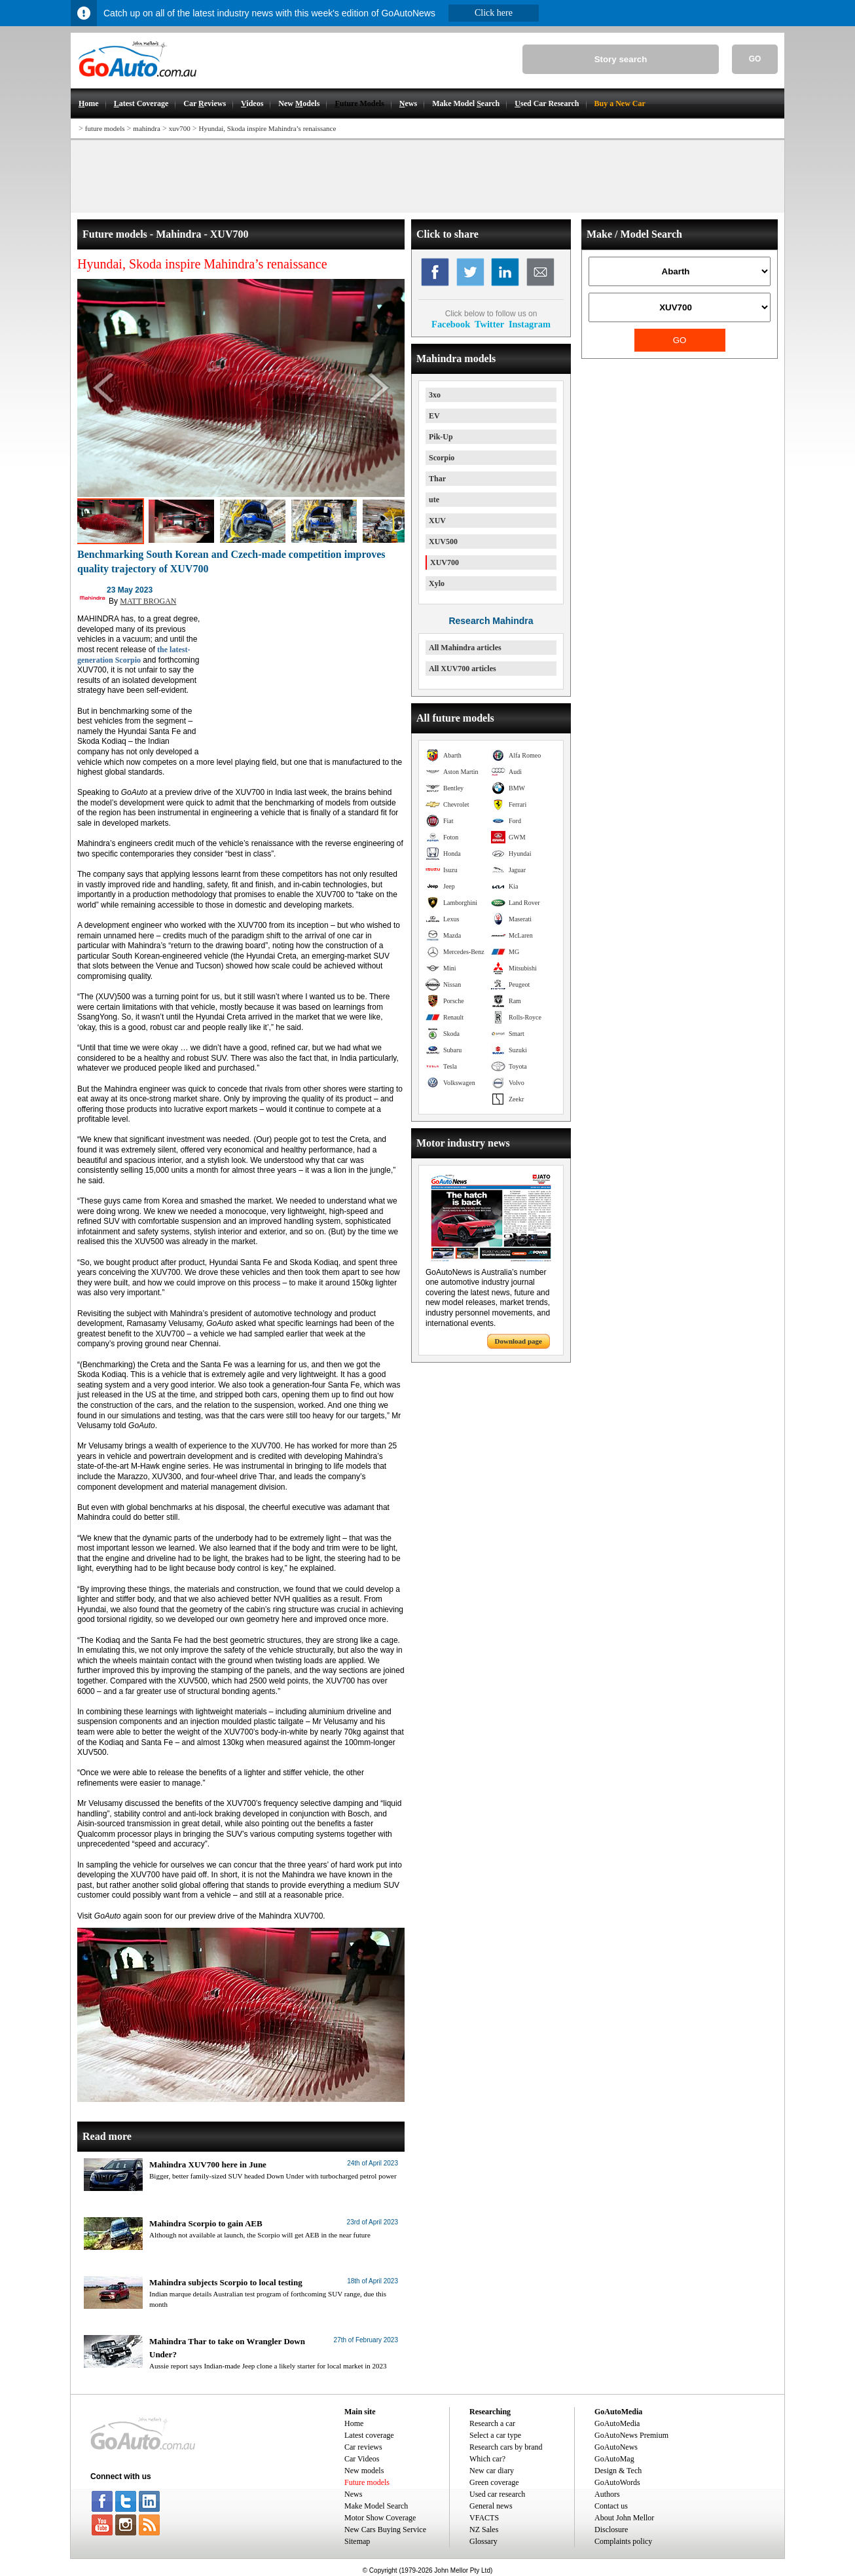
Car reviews (363, 2447)
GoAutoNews (616, 2447)
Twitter (489, 324)
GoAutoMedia (617, 2423)
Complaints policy (623, 2541)
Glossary (483, 2541)
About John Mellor (624, 2517)
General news (491, 2506)
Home (353, 2423)
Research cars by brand (506, 2447)
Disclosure (611, 2529)
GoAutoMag (614, 2458)
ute (434, 499)
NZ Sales (483, 2529)
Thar (437, 478)
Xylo (437, 583)
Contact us (611, 2506)
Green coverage (494, 2482)
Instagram (530, 324)
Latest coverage (369, 2435)
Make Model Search (376, 2506)
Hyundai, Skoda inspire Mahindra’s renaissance (267, 128)
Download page (518, 1341)
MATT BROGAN (148, 601)
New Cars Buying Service (385, 2529)
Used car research (497, 2494)
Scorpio (441, 457)
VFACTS (484, 2517)
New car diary (491, 2470)
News (353, 2494)
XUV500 (443, 541)
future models (105, 128)
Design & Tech (618, 2470)
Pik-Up (441, 436)
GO (755, 59)
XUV (437, 520)
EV (434, 415)
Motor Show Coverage (380, 2517)
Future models (367, 2482)
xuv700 (180, 128)
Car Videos (361, 2458)
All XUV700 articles (462, 668)
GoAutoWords (617, 2482)
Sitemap (357, 2541)
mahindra (146, 128)
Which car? (487, 2458)
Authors (607, 2494)
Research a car (492, 2423)
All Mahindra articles (465, 647)
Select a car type (495, 2435)
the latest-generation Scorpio (133, 655)
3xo (435, 394)
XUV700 (444, 562)
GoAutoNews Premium (631, 2435)
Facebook (450, 324)
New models (364, 2470)
